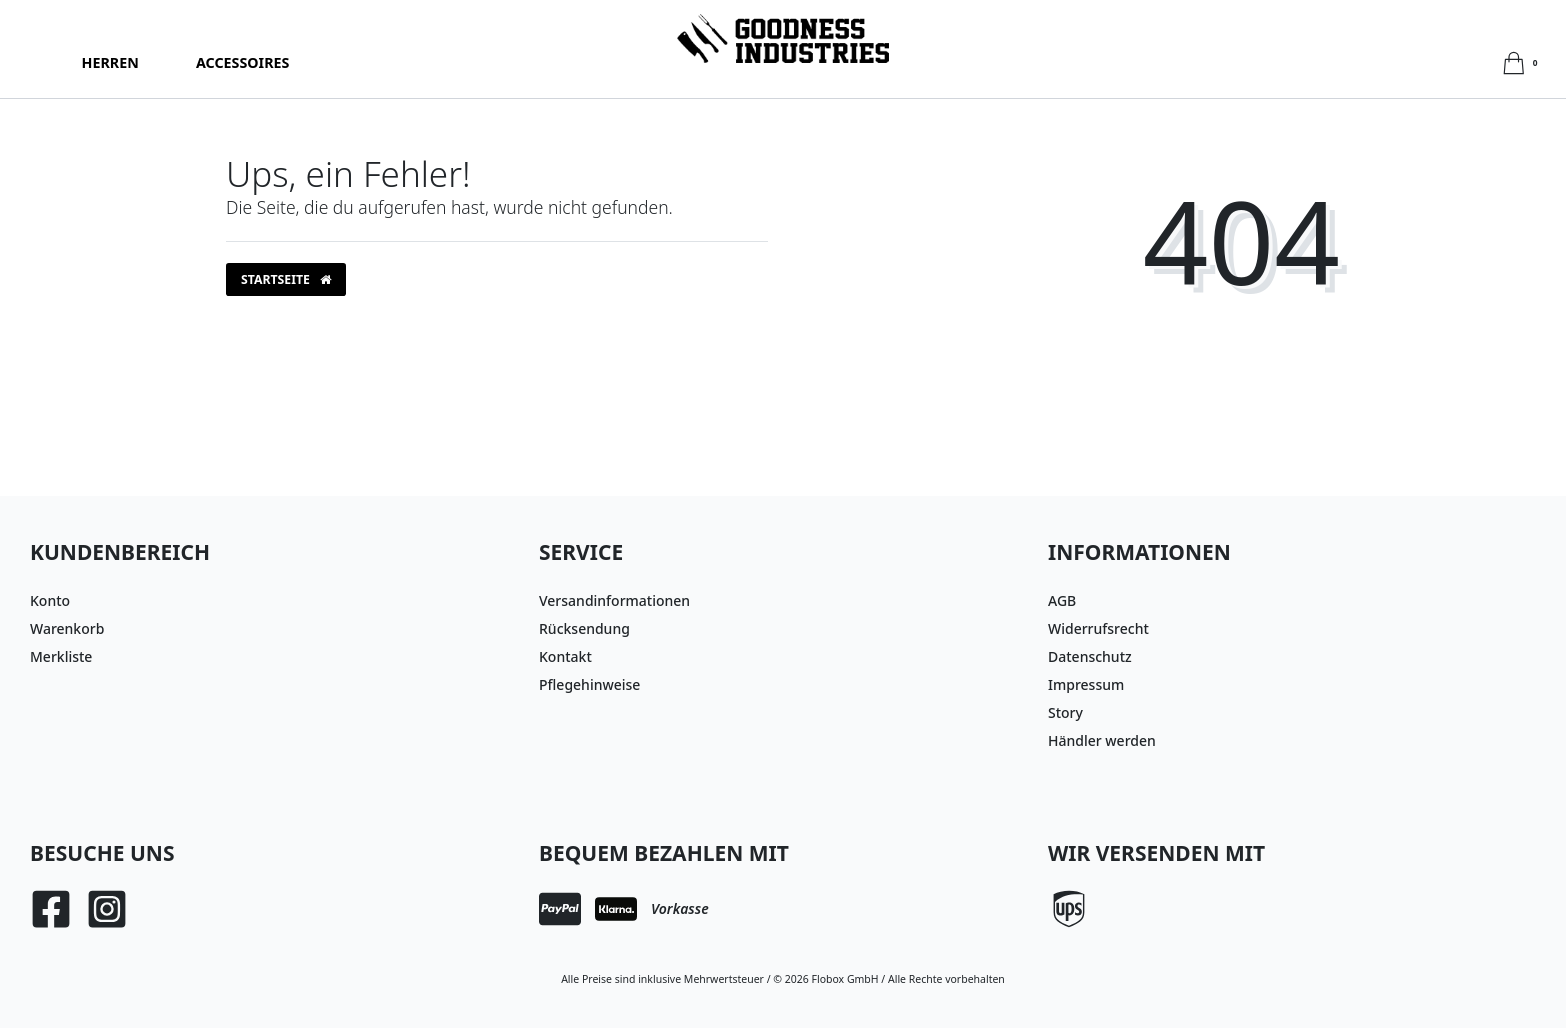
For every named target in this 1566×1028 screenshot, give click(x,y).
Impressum (1086, 684)
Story (1065, 712)
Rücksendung (584, 628)
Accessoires (242, 62)
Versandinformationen (614, 600)
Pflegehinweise (589, 684)
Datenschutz (1090, 656)
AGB (1062, 600)
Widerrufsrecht (1098, 628)
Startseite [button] (286, 279)
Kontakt (565, 656)
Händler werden (1102, 740)
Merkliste (61, 656)
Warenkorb (67, 628)
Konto (50, 600)
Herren (110, 62)
